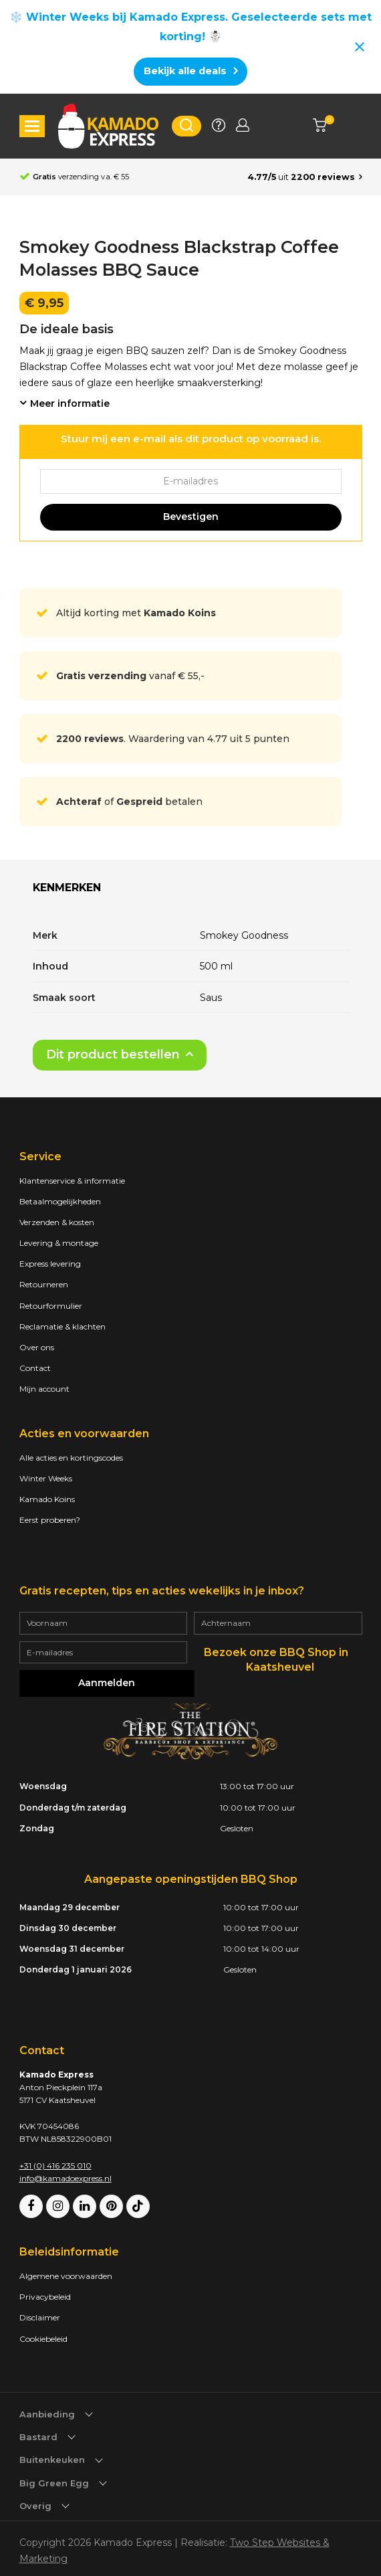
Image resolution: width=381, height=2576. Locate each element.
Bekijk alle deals (185, 71)
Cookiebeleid (43, 2334)
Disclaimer (39, 2313)
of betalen (129, 802)
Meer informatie (70, 403)
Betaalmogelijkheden (60, 1201)
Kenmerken (68, 888)
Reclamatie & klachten (62, 1326)
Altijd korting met (136, 613)
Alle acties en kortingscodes (71, 1458)
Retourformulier (50, 1306)
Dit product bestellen (113, 1054)
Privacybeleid (45, 2293)
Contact (35, 1368)
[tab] (68, 893)
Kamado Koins (47, 1499)
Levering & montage (58, 1243)
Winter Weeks (45, 1478)
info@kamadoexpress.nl (65, 2174)
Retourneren (43, 1284)
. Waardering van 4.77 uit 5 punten (172, 739)
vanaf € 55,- (130, 676)
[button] (32, 126)
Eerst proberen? (49, 1520)
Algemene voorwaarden (65, 2271)
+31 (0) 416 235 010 (55, 2161)
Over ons (36, 1347)
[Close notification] (360, 47)
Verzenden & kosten (56, 1222)
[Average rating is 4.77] (304, 177)
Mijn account (44, 1389)
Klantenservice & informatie (72, 1181)
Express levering (50, 1264)
